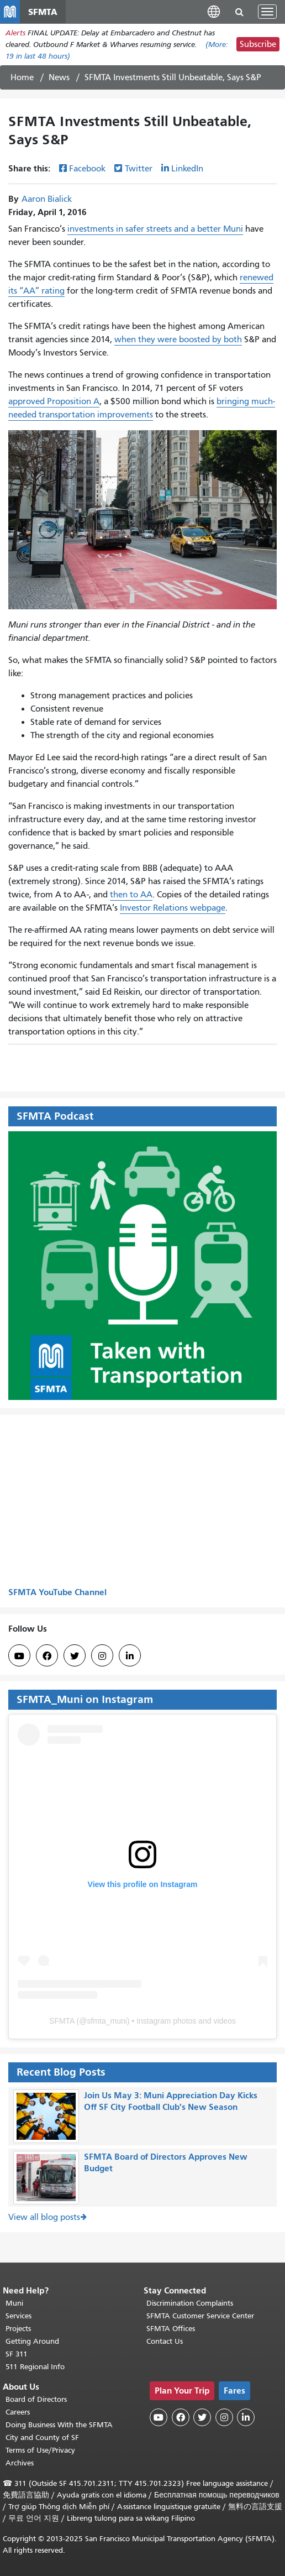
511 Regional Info (35, 2366)
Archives (20, 2463)
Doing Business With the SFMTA (59, 2424)
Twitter (138, 169)
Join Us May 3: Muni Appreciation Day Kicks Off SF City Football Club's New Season (170, 2101)
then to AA (131, 895)
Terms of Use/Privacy (40, 2450)
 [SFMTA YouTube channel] (19, 1656)
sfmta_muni (106, 2020)
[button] (213, 11)
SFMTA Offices (170, 2328)
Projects (18, 2328)
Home (22, 77)
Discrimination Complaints (189, 2303)
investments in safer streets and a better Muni (155, 229)
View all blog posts (44, 2217)
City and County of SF (42, 2437)
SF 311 (17, 2354)
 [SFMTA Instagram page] (102, 1656)
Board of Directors (36, 2399)
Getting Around (32, 2341)
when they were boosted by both (178, 339)
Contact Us (164, 2341)
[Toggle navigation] (267, 11)
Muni (14, 2303)
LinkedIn (187, 169)
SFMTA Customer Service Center (200, 2316)
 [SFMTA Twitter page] (74, 1656)
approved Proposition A (53, 401)
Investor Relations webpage (172, 908)
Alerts (15, 33)
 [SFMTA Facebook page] (47, 1656)
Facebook (87, 169)
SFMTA (62, 2020)
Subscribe (258, 44)
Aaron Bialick (47, 199)
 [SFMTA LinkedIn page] (130, 1656)
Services (18, 2316)
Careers (18, 2412)
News (59, 77)
